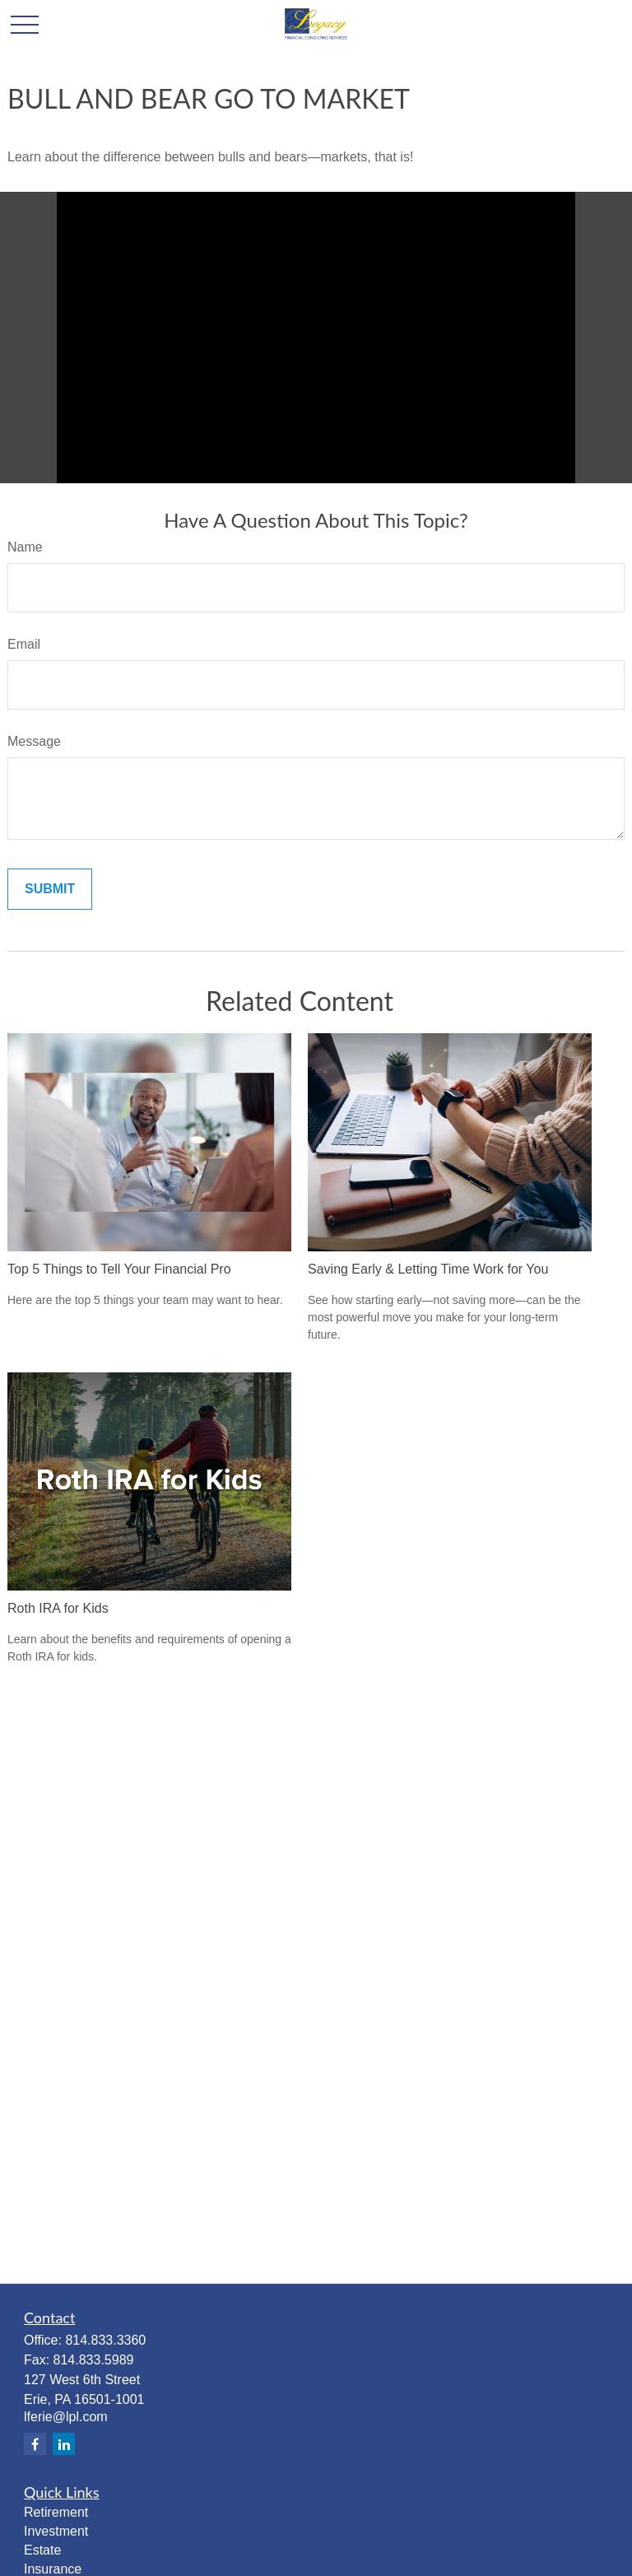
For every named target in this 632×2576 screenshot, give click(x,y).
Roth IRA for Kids (58, 1608)
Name (25, 547)
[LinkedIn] (64, 2444)
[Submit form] (49, 889)
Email (23, 644)
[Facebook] (35, 2444)
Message (34, 741)
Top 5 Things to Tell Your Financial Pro (119, 1269)
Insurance (52, 2569)
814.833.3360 (105, 2340)
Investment (56, 2531)
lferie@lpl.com (66, 2417)
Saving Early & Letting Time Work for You (428, 1269)
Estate (42, 2550)
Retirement (56, 2512)
